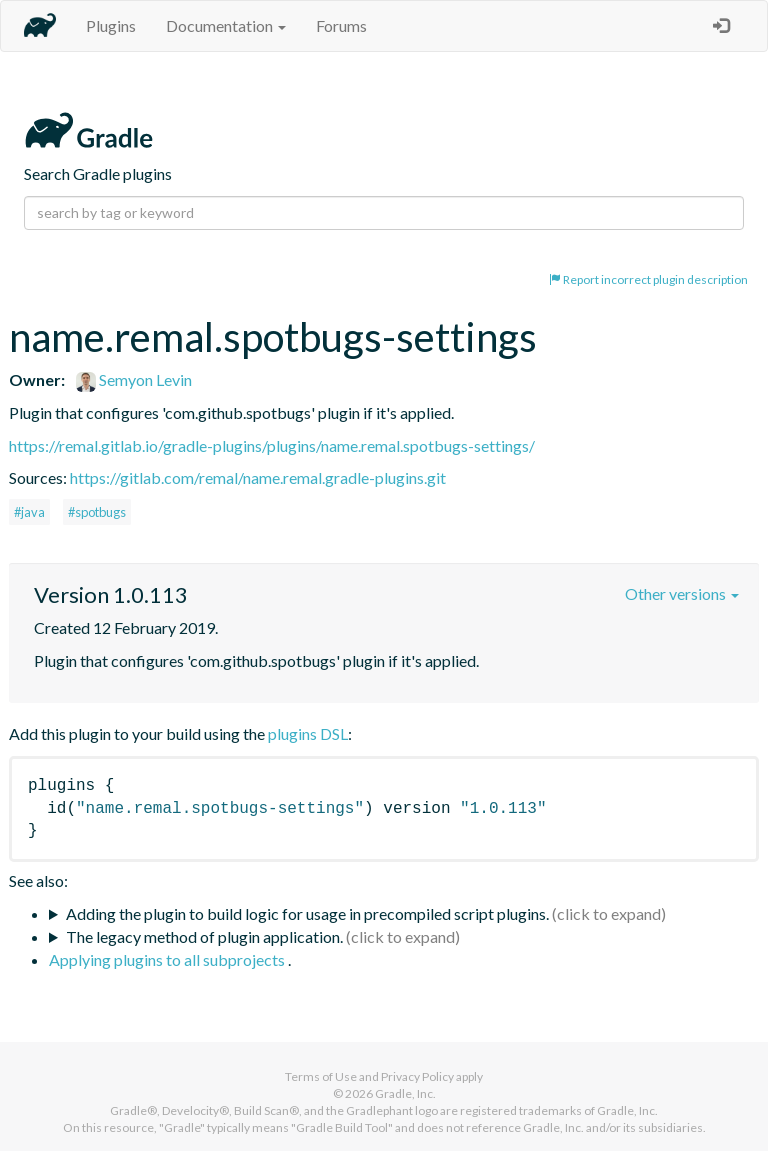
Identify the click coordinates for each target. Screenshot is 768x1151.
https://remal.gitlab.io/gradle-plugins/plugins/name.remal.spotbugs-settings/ (272, 445)
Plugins (111, 25)
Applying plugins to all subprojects (168, 959)
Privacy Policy (417, 1076)
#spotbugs (97, 512)
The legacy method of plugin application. (204, 936)
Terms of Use (321, 1076)
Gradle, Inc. (405, 1093)
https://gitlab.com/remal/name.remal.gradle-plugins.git (258, 477)
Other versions (682, 593)
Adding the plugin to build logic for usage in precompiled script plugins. (307, 913)
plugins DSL (308, 733)
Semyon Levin (134, 379)
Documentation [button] (226, 25)
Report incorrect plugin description (648, 279)
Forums (341, 25)
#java (29, 512)
